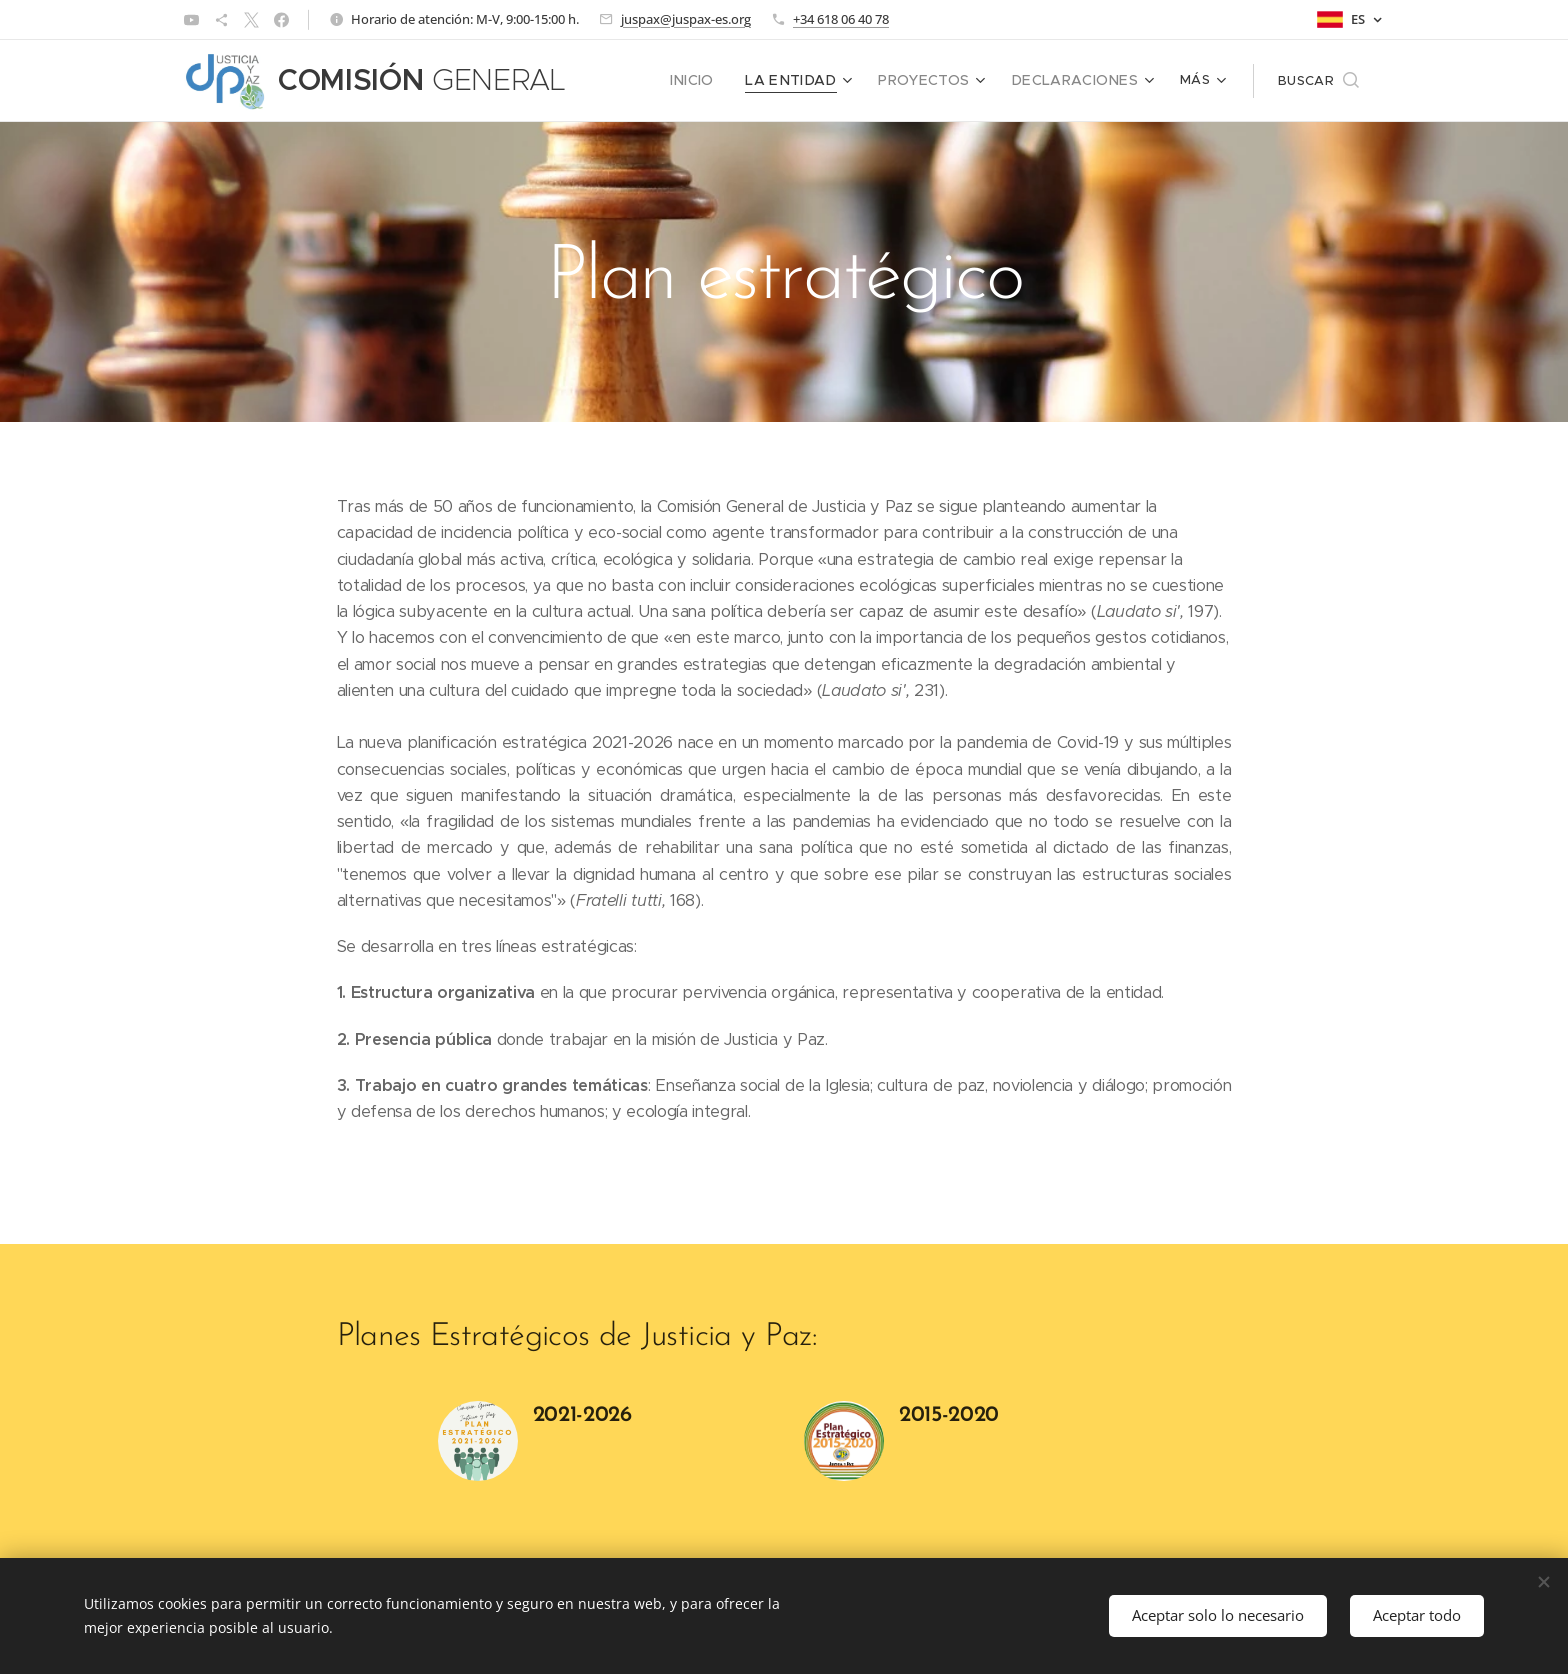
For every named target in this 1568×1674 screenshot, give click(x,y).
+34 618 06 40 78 (841, 19)
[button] (1318, 81)
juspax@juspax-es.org (686, 19)
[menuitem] (635, 81)
